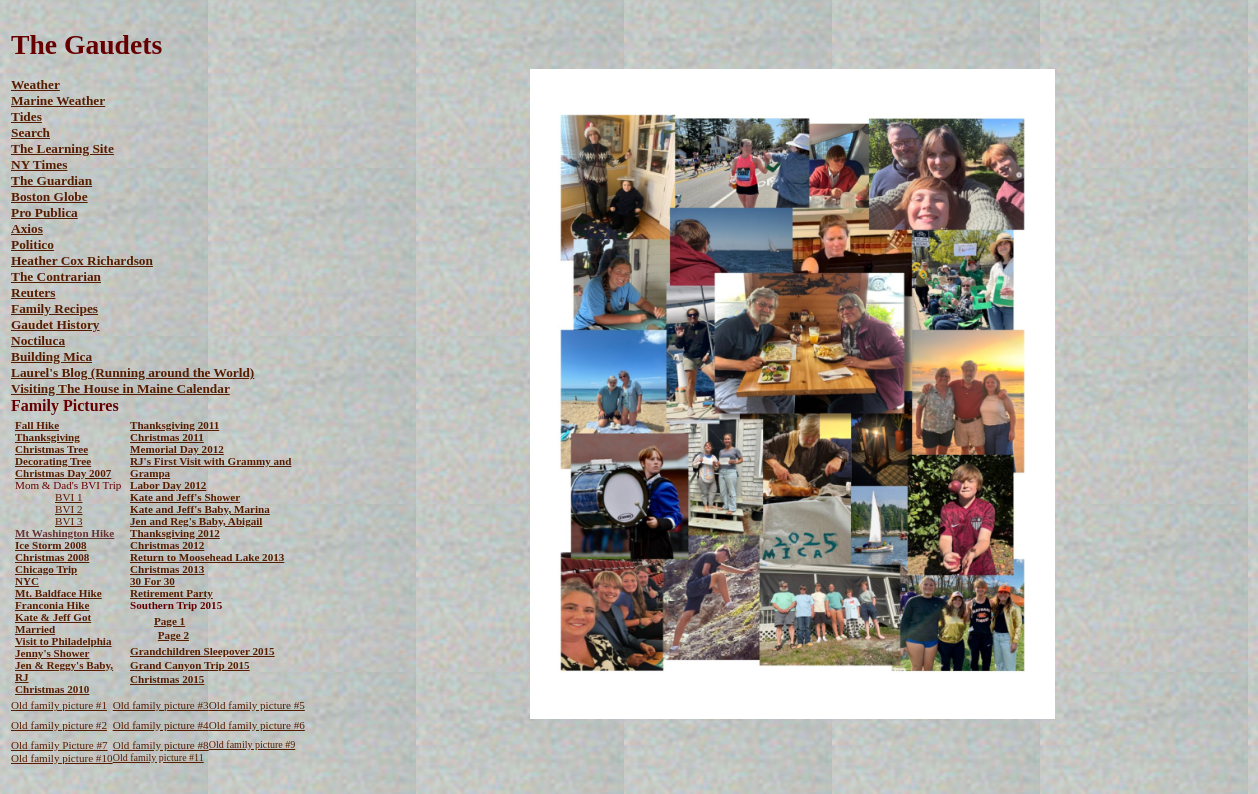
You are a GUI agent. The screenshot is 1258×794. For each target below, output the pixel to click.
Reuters (33, 292)
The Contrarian (56, 276)
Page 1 (169, 621)
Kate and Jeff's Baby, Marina (200, 509)
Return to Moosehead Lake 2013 (207, 557)
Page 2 (173, 635)
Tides (26, 116)
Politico (32, 244)
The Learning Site (62, 148)
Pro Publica (44, 212)
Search (30, 132)
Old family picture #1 (59, 705)
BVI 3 (68, 521)
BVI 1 (68, 497)
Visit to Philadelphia (63, 641)
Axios (27, 228)
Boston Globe (49, 196)
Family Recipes (54, 308)
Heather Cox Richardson (82, 260)
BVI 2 (68, 509)
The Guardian (51, 180)
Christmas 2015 (167, 679)
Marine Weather (58, 100)
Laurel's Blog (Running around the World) (132, 372)
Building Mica (51, 356)
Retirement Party (171, 593)
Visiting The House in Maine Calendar (120, 388)
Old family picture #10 (62, 758)
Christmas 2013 (167, 569)
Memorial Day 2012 (177, 449)
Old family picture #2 (59, 725)
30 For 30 (152, 581)
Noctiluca (38, 340)
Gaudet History (55, 324)
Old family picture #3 (161, 705)
